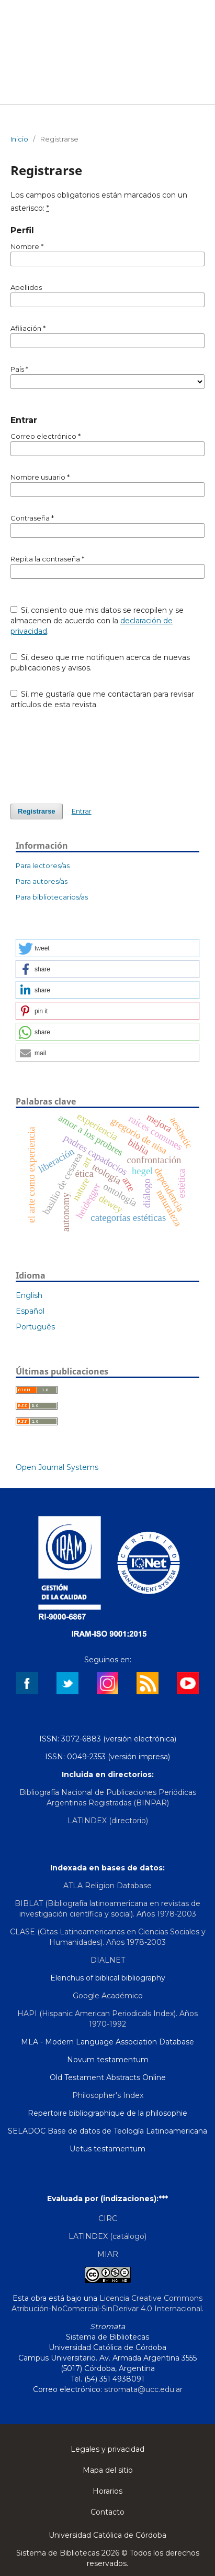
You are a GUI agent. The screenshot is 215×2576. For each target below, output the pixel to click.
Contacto (107, 2512)
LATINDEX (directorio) (107, 1820)
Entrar (82, 811)
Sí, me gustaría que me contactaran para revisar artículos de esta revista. (102, 699)
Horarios (107, 2491)
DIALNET (107, 1960)
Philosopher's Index (107, 2095)
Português (35, 1327)
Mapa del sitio (108, 2470)
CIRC (107, 2218)
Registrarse (36, 811)
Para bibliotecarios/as (52, 897)
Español (30, 1311)
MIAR (107, 2254)
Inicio (19, 139)
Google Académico (108, 1995)
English (29, 1295)
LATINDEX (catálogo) (107, 2236)
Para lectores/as (43, 865)
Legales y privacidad (107, 2449)
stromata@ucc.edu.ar (143, 2389)
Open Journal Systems (57, 1467)
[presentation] (89, 756)
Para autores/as (41, 881)
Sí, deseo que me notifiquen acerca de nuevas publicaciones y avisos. (100, 663)
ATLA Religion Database (107, 1885)
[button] (107, 948)
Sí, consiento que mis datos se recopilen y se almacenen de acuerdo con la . (97, 620)
